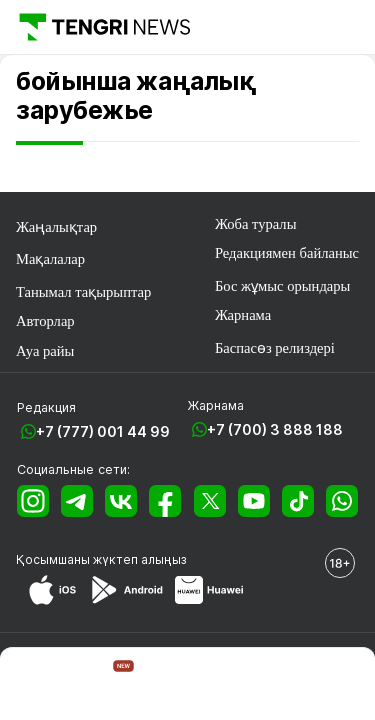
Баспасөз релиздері (275, 348)
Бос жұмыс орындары (283, 286)
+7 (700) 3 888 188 (275, 429)
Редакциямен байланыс (287, 253)
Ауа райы (45, 351)
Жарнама (243, 315)
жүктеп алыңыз (140, 559)
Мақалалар (50, 259)
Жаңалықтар (56, 227)
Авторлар (45, 321)
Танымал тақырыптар (83, 292)
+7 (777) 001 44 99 (103, 431)
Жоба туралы (256, 224)
